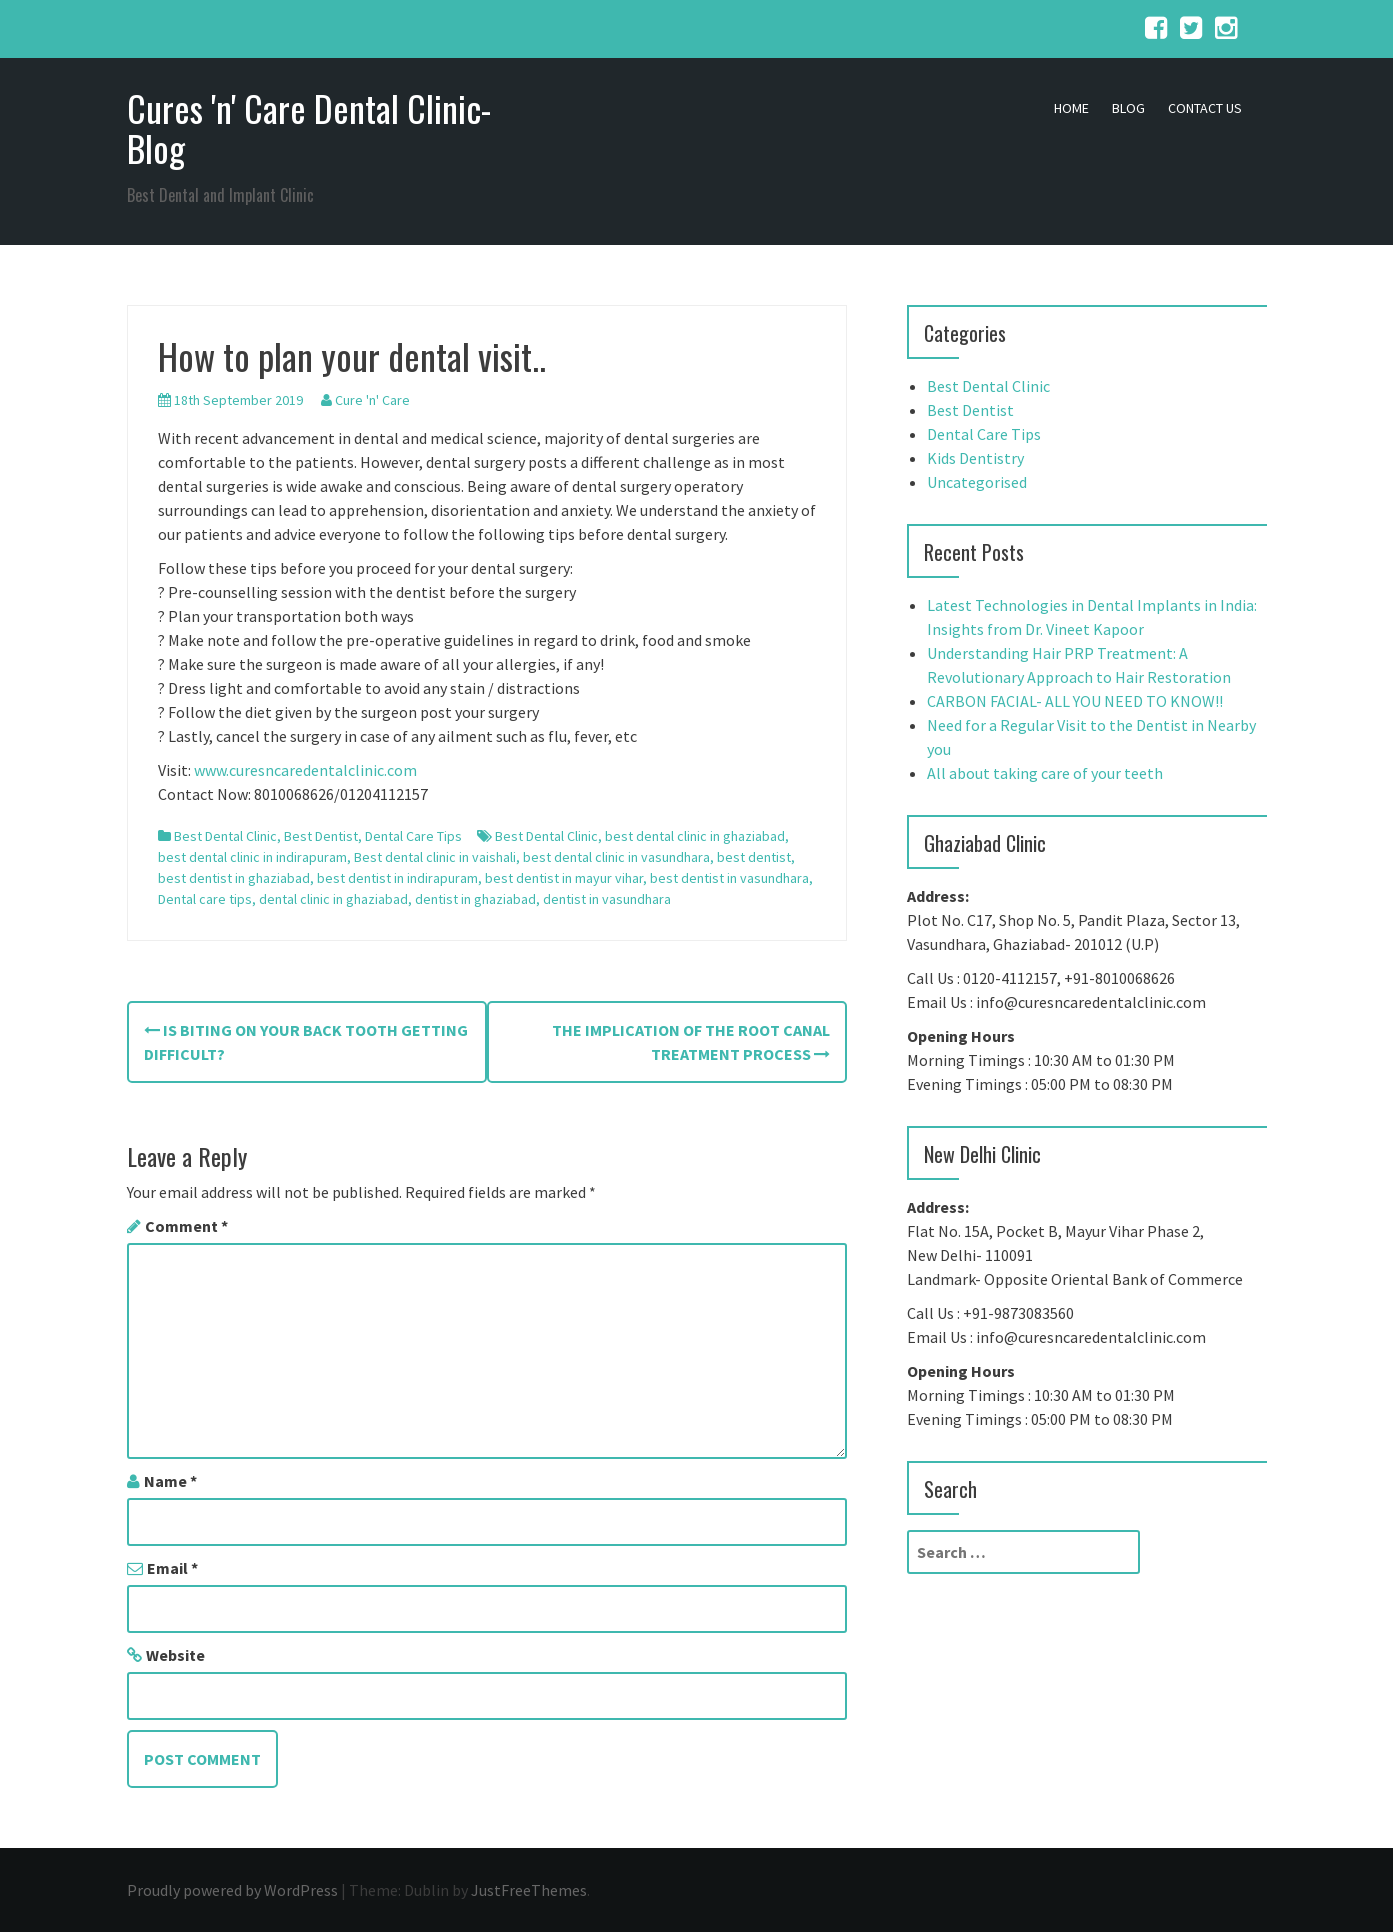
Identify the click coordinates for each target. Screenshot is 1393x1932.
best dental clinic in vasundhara (616, 857)
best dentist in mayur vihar (564, 878)
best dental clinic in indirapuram (252, 857)
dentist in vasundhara (607, 899)
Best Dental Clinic (225, 836)
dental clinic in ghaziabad (333, 899)
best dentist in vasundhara (729, 878)
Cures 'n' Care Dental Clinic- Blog (309, 127)
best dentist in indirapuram (397, 878)
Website (175, 1655)
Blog (1128, 108)
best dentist (754, 857)
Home (1071, 108)
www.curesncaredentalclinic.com (305, 770)
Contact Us (1205, 108)
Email (172, 1568)
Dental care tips (205, 899)
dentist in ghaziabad (475, 899)
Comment (186, 1226)
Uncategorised (977, 482)
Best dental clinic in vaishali (435, 857)
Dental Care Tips (413, 836)
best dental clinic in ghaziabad (695, 836)
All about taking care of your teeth (1045, 773)
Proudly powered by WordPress (232, 1890)
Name (170, 1481)
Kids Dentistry (975, 458)
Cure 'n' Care (372, 400)
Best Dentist (321, 836)
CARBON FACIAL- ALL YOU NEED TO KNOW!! (1075, 701)
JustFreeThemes (529, 1890)
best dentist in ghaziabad (234, 878)
